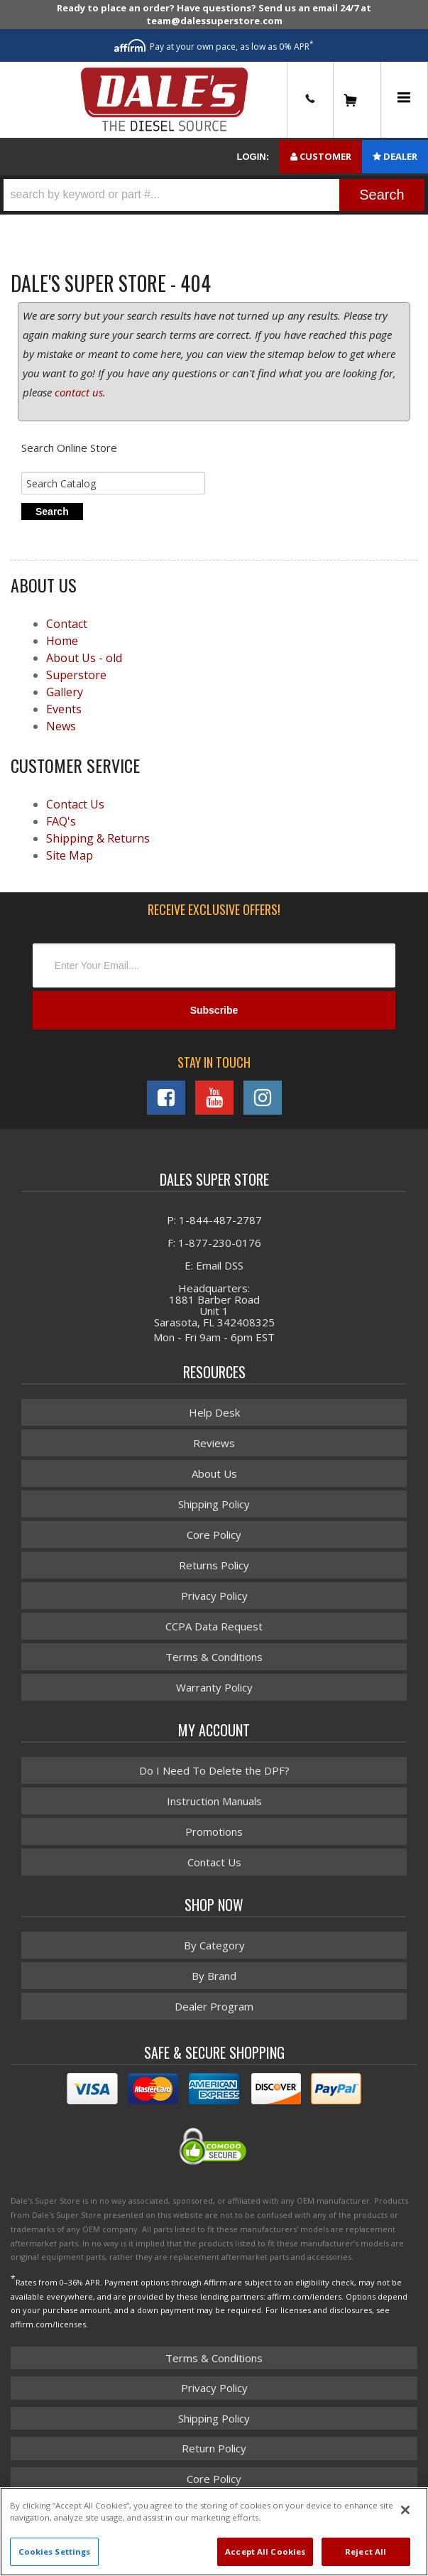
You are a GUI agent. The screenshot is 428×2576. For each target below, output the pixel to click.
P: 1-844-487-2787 (214, 1220)
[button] (214, 195)
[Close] (405, 2510)
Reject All (365, 2551)
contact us (79, 392)
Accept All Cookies (265, 2551)
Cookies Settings (54, 2551)
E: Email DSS (214, 1265)
